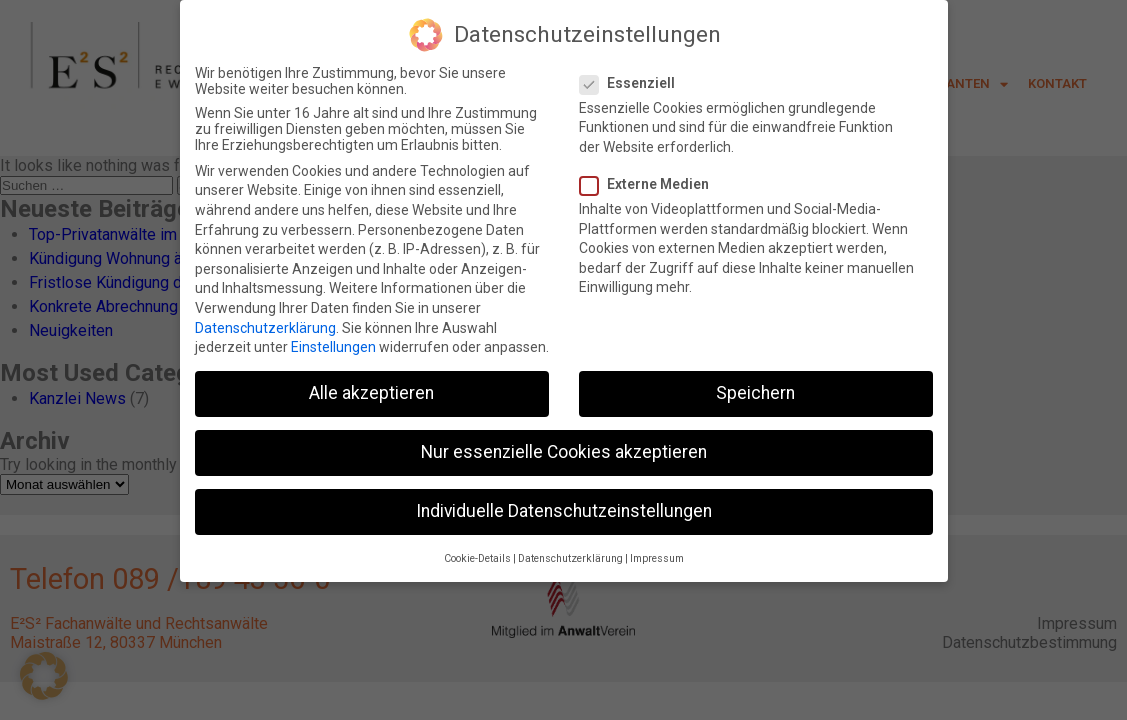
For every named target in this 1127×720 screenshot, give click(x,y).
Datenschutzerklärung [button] (570, 553)
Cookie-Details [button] (477, 553)
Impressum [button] (657, 553)
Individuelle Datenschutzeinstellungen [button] (564, 507)
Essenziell (633, 78)
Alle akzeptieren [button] (371, 389)
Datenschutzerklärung (265, 323)
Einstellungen (333, 343)
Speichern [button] (755, 389)
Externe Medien (650, 180)
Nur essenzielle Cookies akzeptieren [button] (564, 448)
